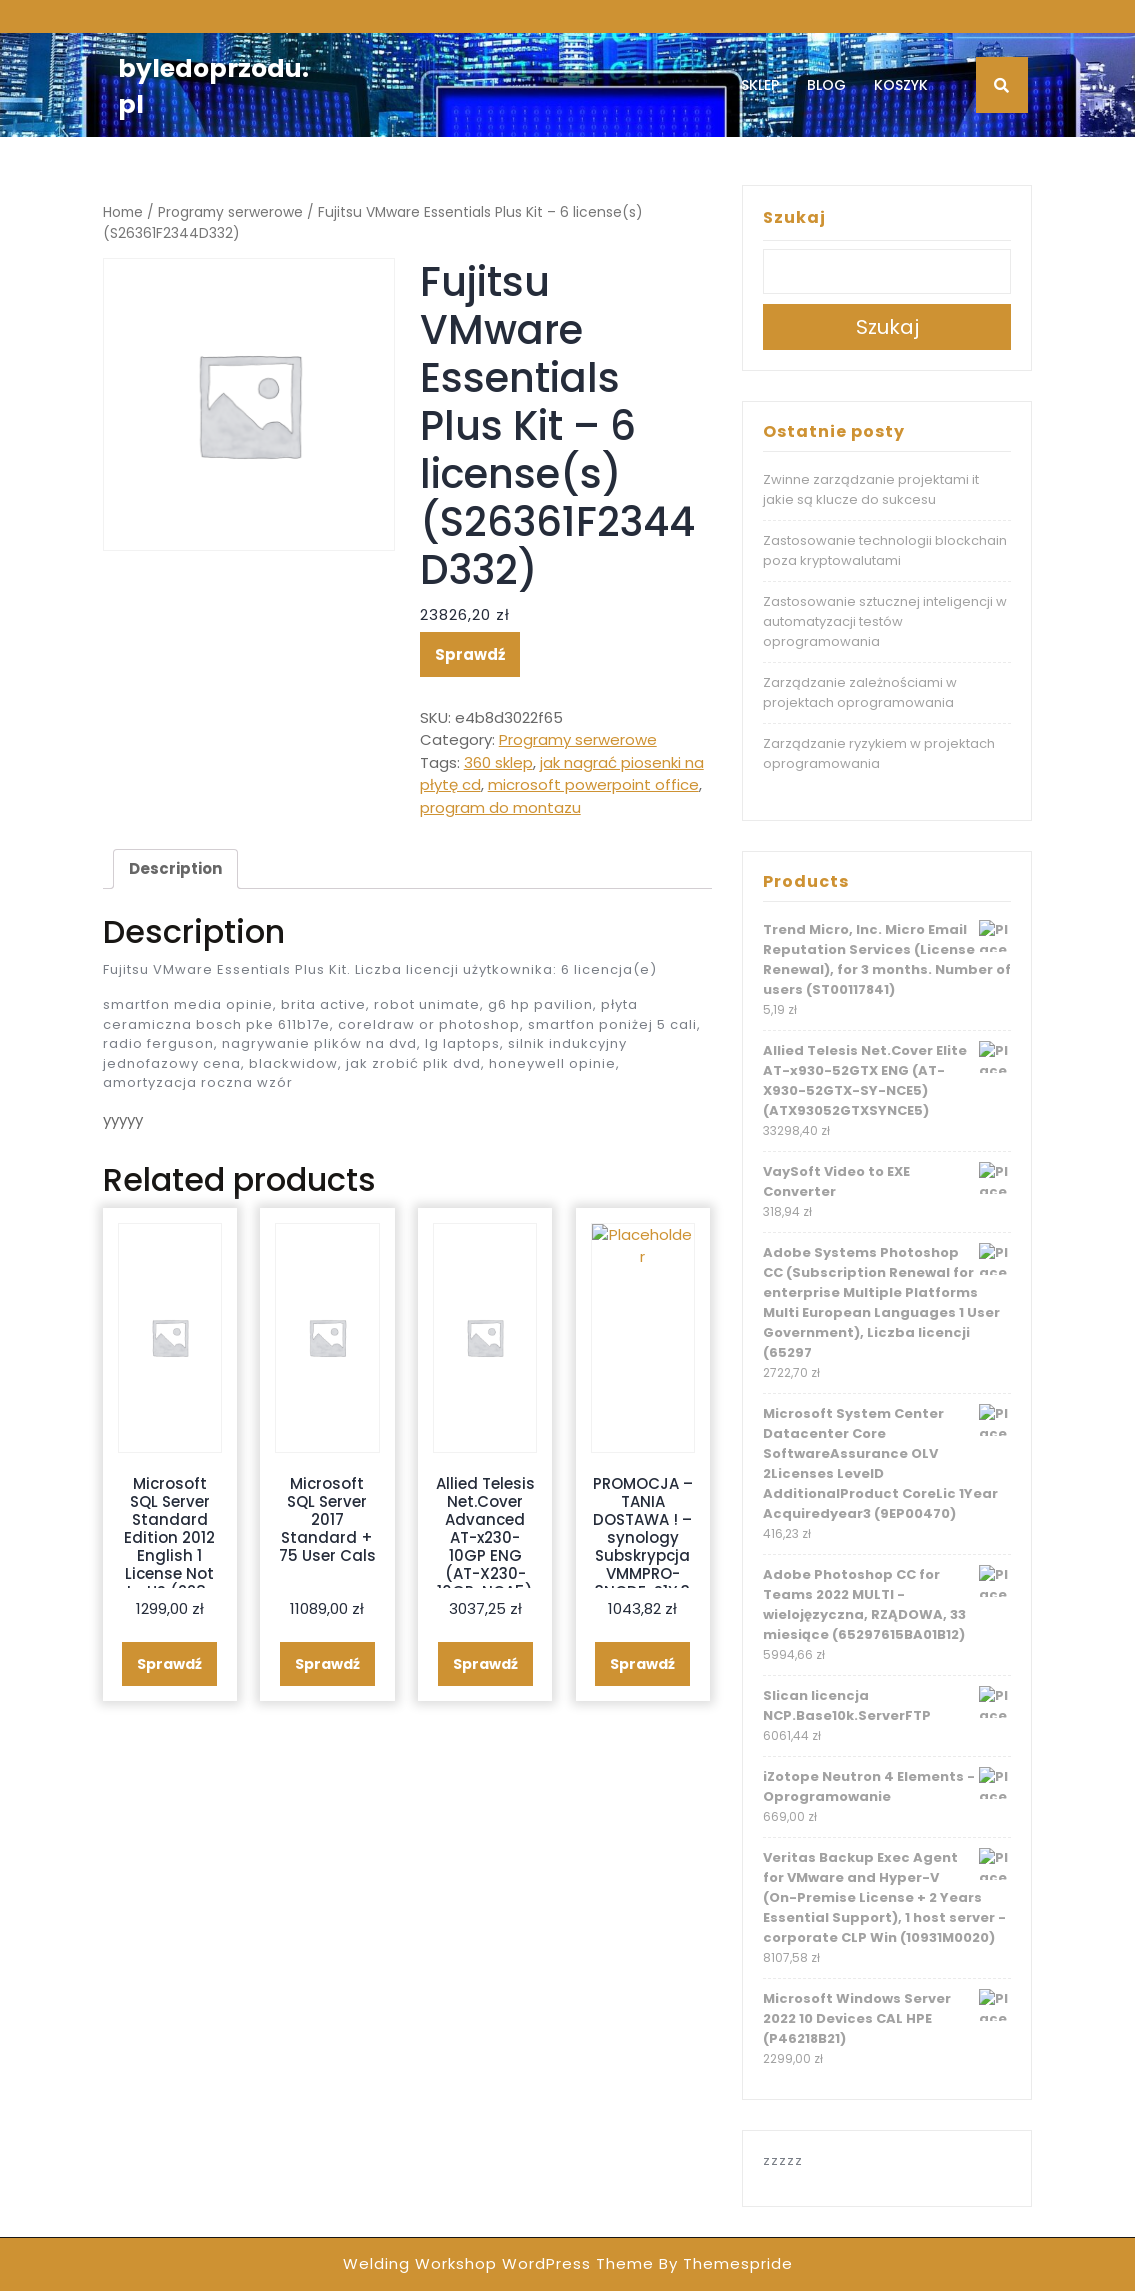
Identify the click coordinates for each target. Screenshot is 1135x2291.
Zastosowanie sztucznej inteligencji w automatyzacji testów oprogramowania (885, 621)
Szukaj (794, 217)
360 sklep (498, 762)
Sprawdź (470, 654)
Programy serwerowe (230, 212)
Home (123, 212)
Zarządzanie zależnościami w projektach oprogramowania (860, 692)
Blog (826, 85)
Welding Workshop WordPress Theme (498, 2263)
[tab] (175, 869)
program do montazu (500, 807)
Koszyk (901, 85)
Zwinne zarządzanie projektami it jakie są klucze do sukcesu (871, 489)
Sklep (760, 85)
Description (175, 868)
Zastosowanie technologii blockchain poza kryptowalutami (885, 550)
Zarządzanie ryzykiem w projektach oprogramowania (879, 753)
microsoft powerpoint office (593, 784)
